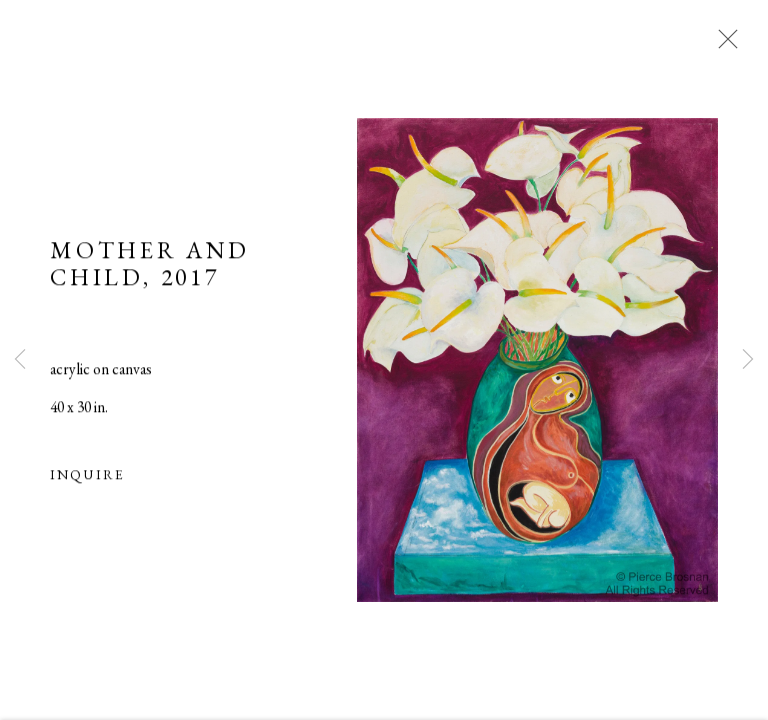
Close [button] (723, 45)
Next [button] (748, 360)
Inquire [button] (87, 476)
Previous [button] (20, 360)
